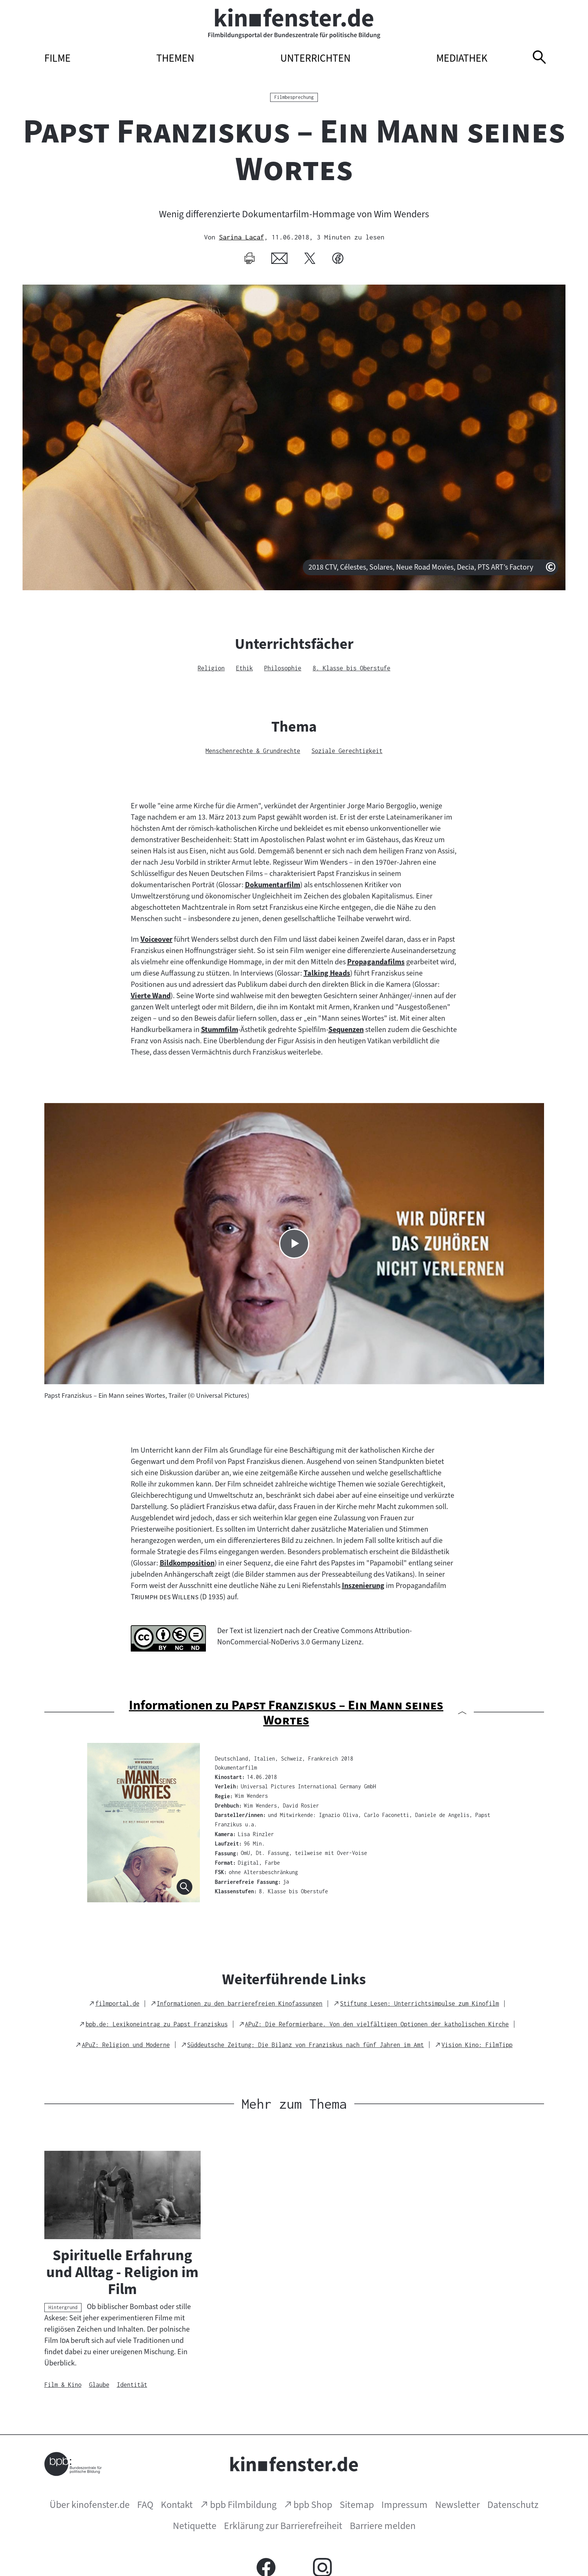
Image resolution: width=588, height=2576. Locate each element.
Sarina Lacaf (241, 237)
